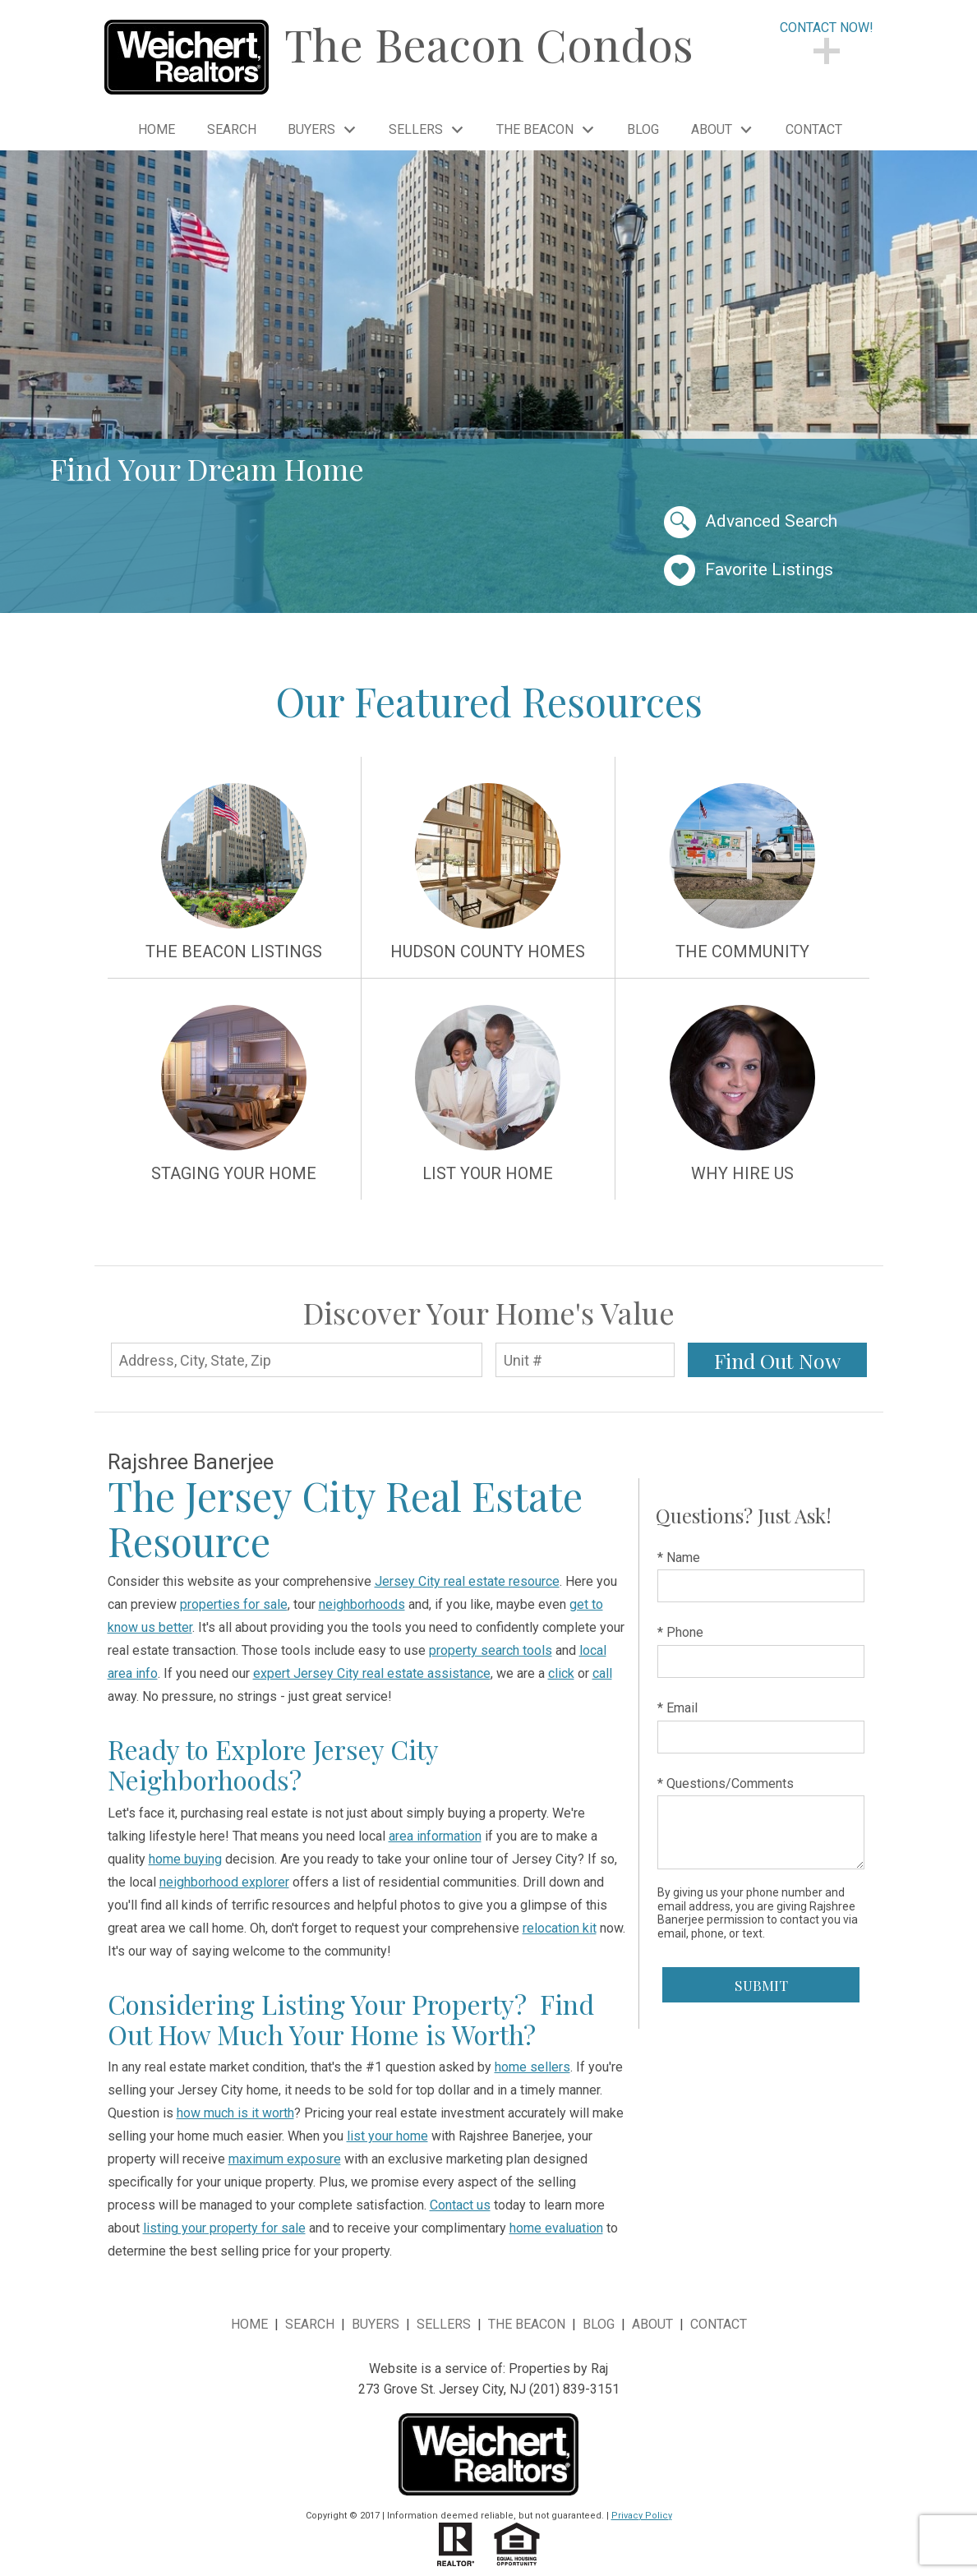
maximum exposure (284, 2159)
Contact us (460, 2205)
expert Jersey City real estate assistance (372, 1673)
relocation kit (560, 1928)
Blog (643, 129)
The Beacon (526, 2324)
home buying (185, 1859)
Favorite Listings (748, 571)
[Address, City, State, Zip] (296, 1360)
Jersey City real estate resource (467, 1581)
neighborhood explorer (224, 1882)
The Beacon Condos (489, 43)
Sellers (444, 2324)
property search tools (490, 1650)
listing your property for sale (224, 2228)
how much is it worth (235, 2113)
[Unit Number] (585, 1360)
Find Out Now (777, 1360)
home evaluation (556, 2228)
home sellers (532, 2067)
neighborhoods (362, 1604)
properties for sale (234, 1604)
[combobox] (296, 1359)
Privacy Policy (641, 2515)
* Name (678, 1557)
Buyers (375, 2324)
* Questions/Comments (725, 1783)
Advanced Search (750, 522)
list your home (387, 2136)
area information (435, 1836)
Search (231, 129)
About (652, 2324)
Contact (814, 129)
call (602, 1673)
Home (156, 129)
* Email (677, 1708)
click (561, 1673)
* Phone (680, 1632)
